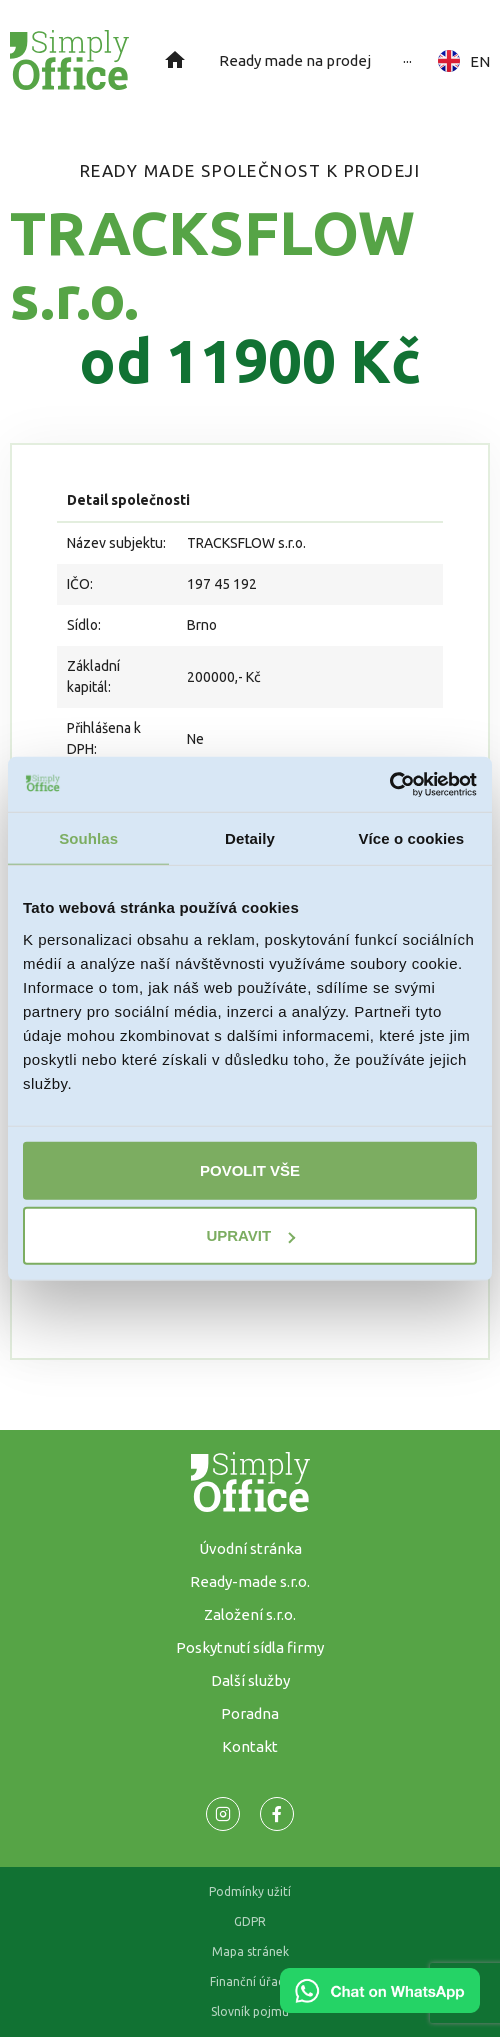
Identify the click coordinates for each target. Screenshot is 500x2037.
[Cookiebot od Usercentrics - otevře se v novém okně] (389, 784)
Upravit (250, 1235)
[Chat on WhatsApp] (380, 2006)
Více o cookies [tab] (412, 838)
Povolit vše (250, 1169)
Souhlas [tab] (88, 838)
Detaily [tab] (250, 838)
